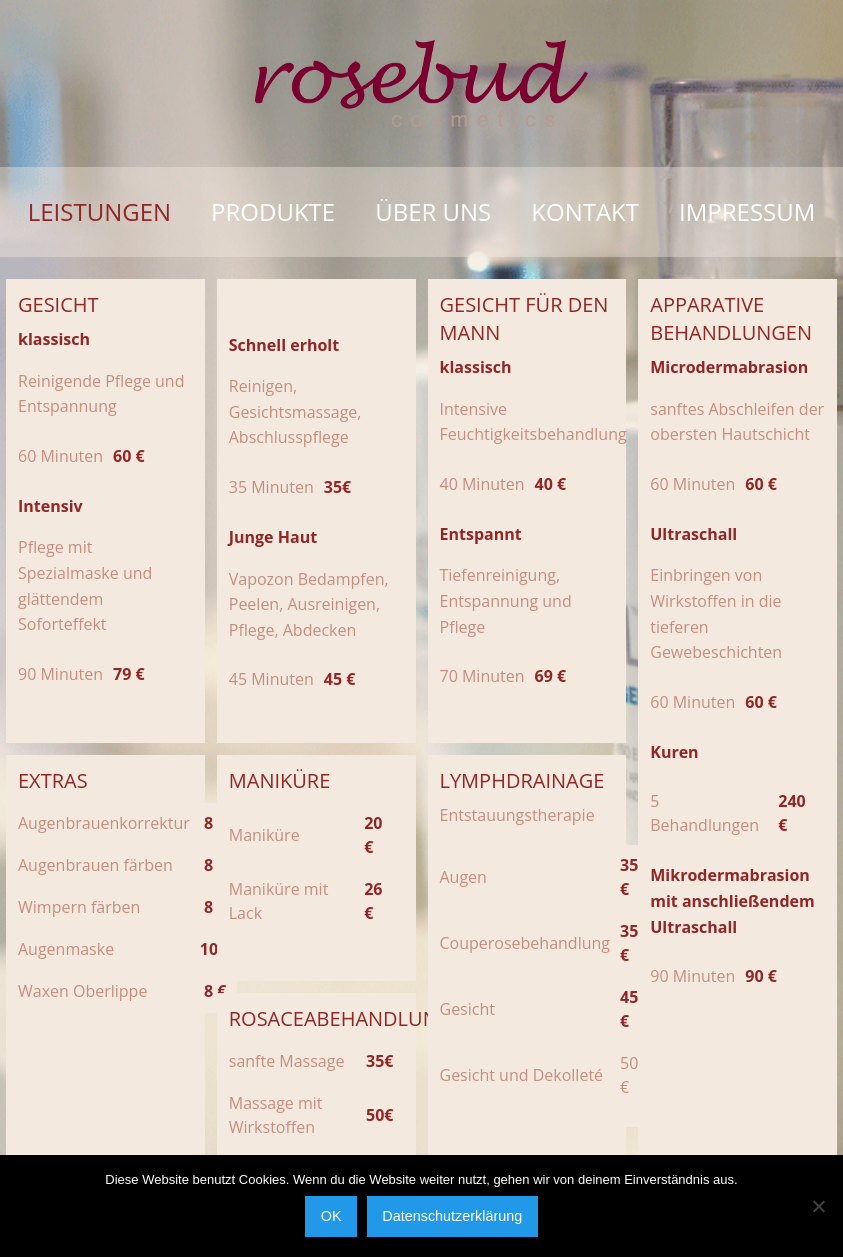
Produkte (273, 211)
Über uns (433, 211)
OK (331, 1216)
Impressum (747, 211)
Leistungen (99, 211)
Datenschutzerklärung (452, 1216)
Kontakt (585, 211)
